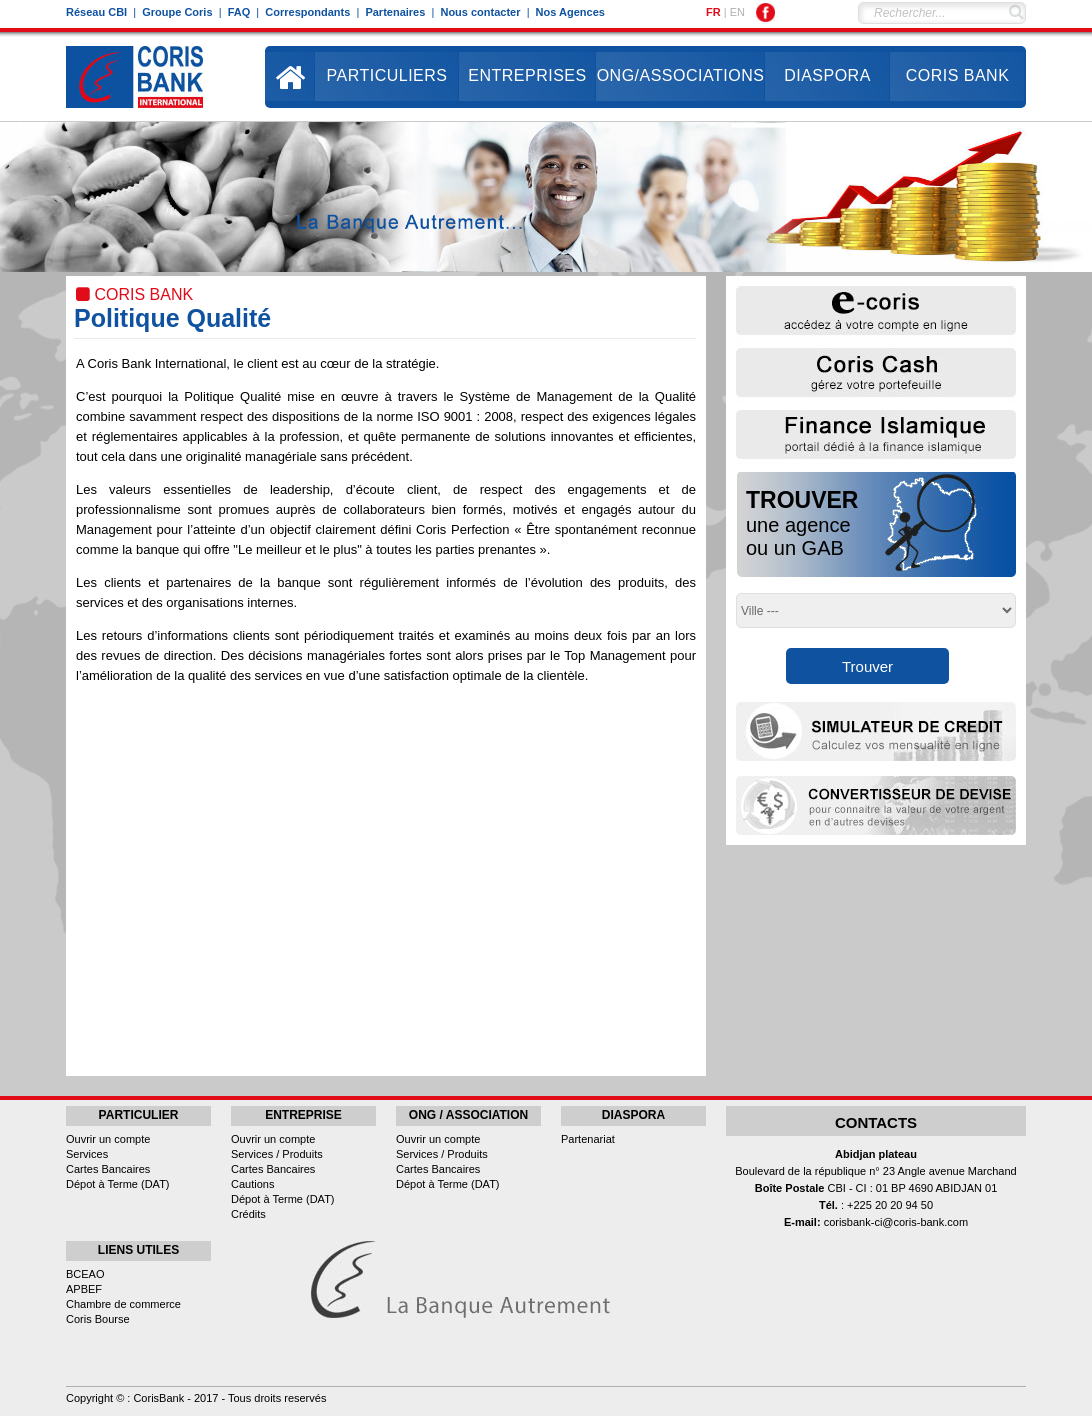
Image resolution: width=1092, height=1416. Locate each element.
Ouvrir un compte (108, 1139)
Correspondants (307, 12)
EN (737, 12)
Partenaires (395, 12)
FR (713, 12)
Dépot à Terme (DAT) (118, 1184)
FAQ (239, 12)
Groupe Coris (177, 12)
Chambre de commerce (123, 1304)
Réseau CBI (96, 12)
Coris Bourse (98, 1319)
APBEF (84, 1289)
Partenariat (588, 1139)
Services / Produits (277, 1154)
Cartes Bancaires (108, 1169)
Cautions (252, 1184)
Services (87, 1154)
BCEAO (85, 1274)
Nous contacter (480, 12)
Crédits (248, 1214)
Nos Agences (570, 12)
